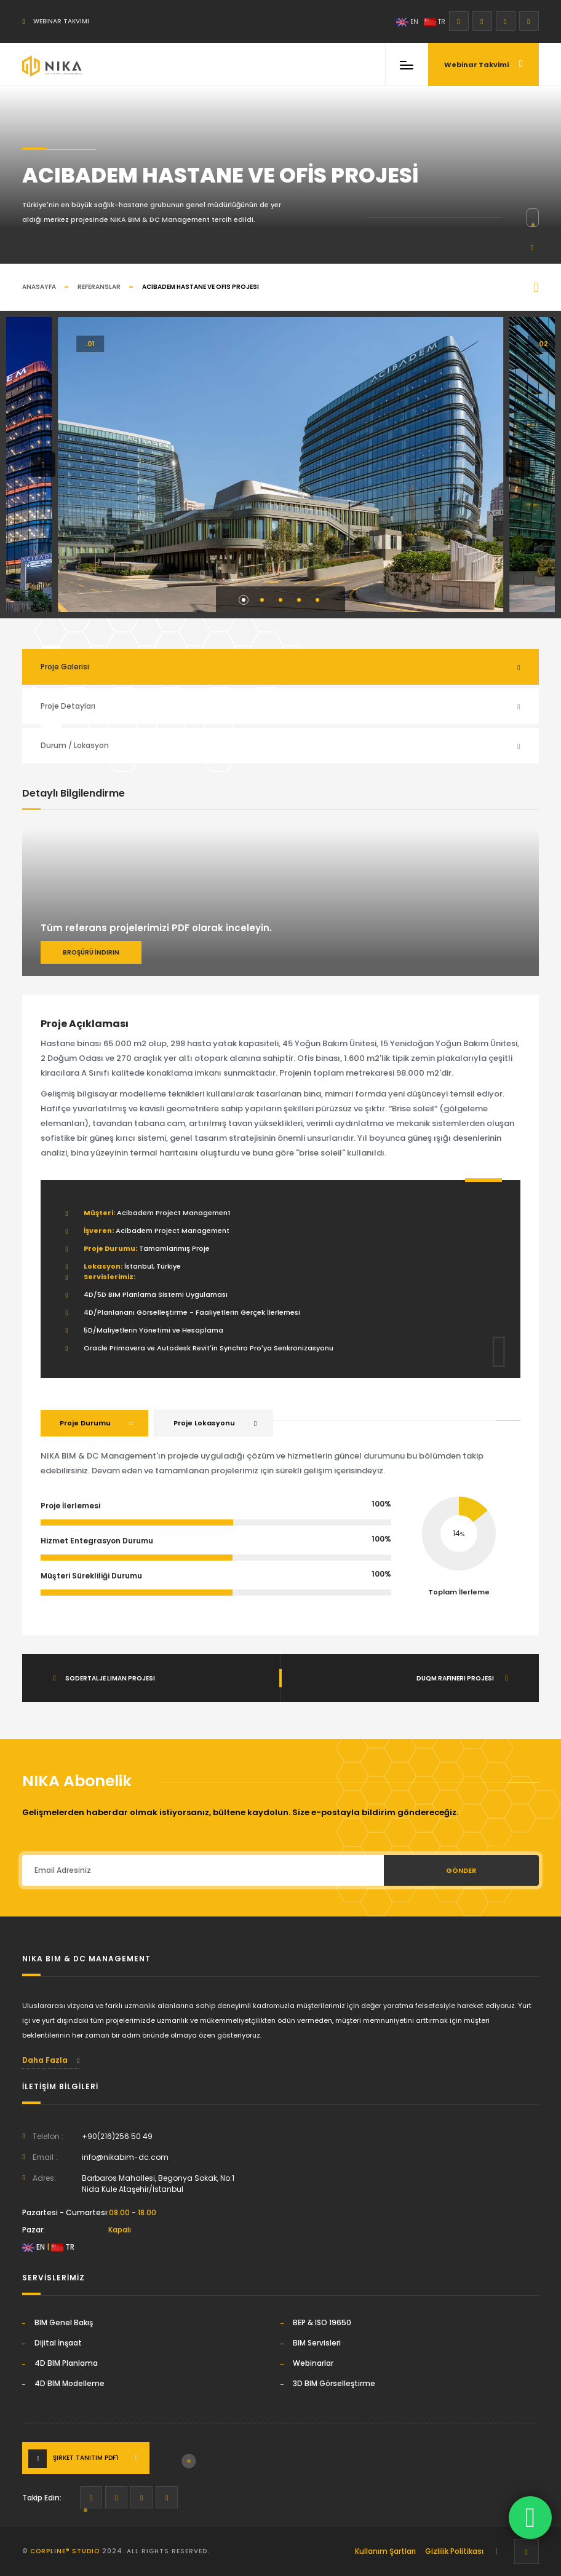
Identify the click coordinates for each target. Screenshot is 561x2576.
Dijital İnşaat (58, 2343)
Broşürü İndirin (91, 952)
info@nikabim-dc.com (125, 2157)
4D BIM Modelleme (69, 2383)
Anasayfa (39, 286)
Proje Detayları (68, 706)
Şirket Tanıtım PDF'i (86, 2457)
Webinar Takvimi (55, 21)
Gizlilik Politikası (454, 2551)
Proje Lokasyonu (204, 1423)
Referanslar (99, 286)
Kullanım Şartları (385, 2551)
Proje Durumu (85, 1423)
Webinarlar (313, 2363)
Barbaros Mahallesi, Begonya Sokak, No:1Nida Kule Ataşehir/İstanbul (158, 2183)
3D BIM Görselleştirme (334, 2383)
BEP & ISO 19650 (322, 2322)
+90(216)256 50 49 (117, 2136)
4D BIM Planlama (66, 2363)
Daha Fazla (50, 2060)
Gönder (461, 1870)
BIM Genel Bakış (63, 2322)
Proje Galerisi (65, 666)
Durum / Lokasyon (75, 745)
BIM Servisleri (317, 2343)
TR (434, 21)
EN (407, 21)
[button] (43, 464)
